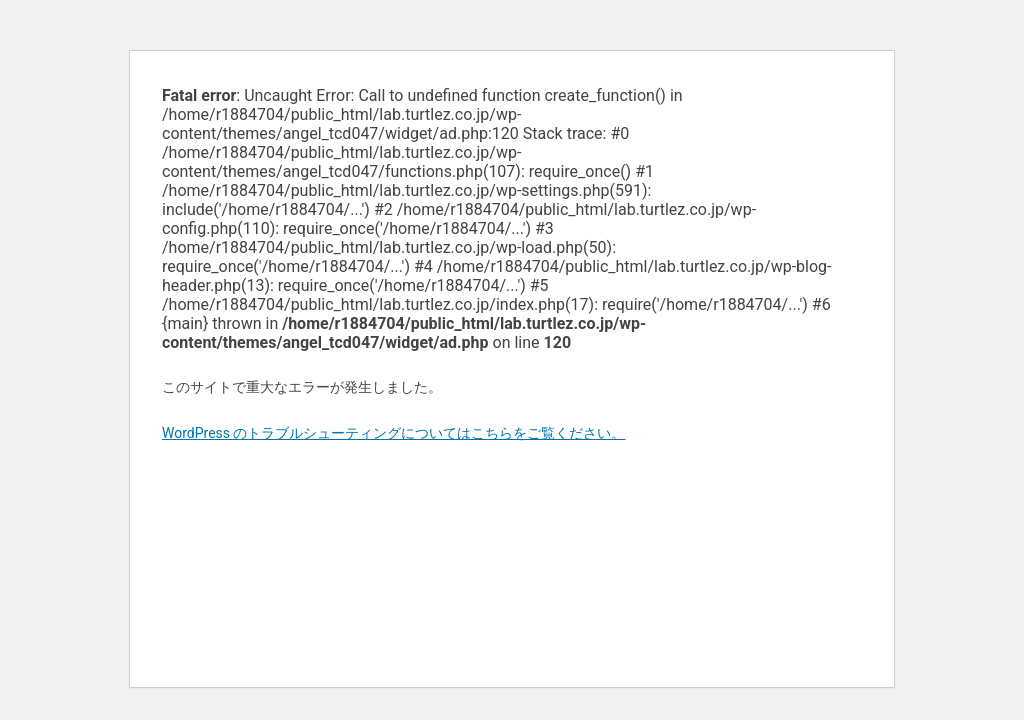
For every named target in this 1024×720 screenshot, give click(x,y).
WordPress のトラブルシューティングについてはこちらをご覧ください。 (394, 433)
